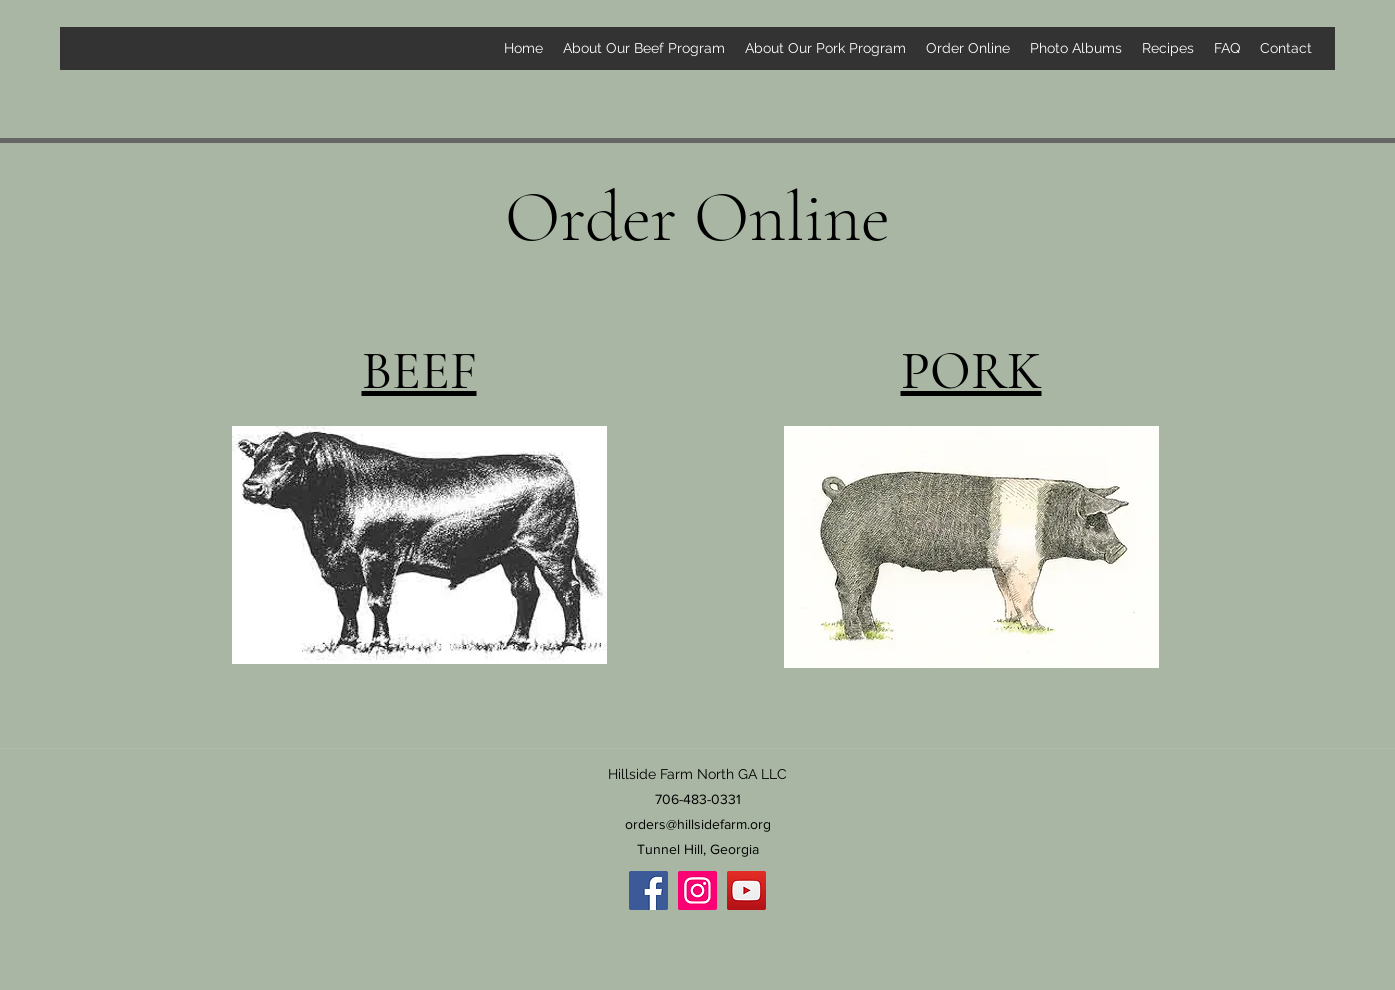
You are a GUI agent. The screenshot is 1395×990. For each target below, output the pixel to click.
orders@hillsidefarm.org (698, 824)
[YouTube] (746, 890)
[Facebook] (648, 890)
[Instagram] (697, 890)
